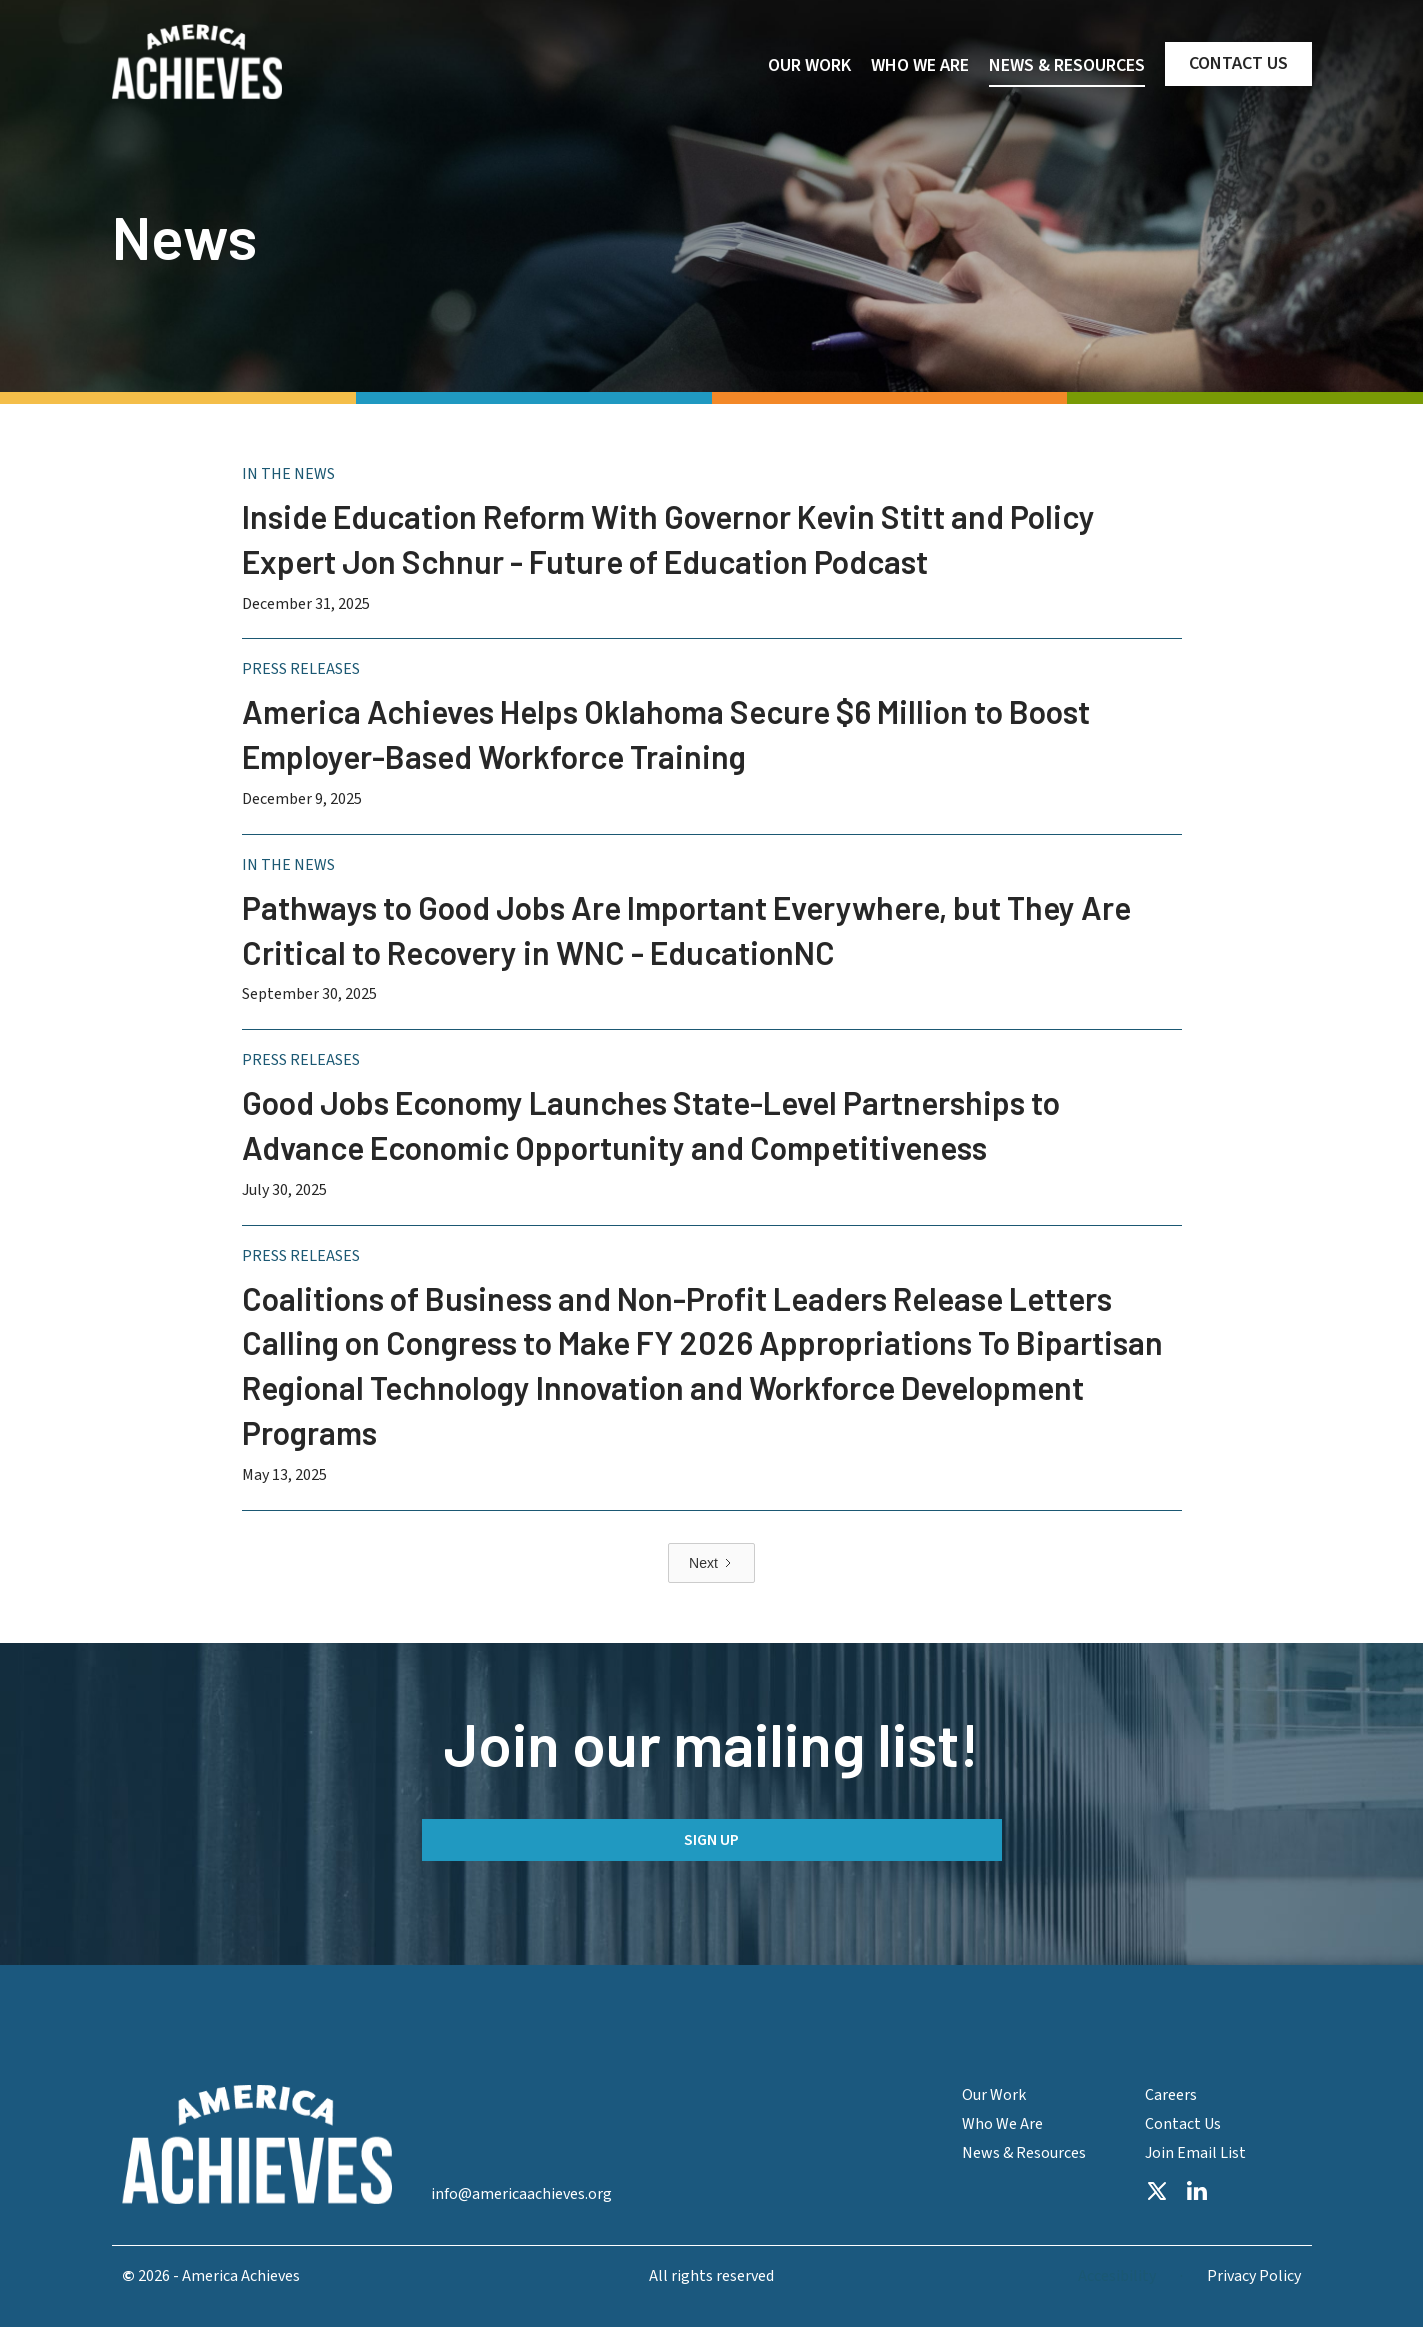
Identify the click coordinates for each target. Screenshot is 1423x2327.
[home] (197, 62)
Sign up (711, 1840)
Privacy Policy (1254, 2276)
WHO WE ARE (920, 65)
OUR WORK (809, 65)
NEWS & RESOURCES (1067, 65)
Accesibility (1117, 2276)
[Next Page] (711, 1563)
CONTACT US (1238, 63)
